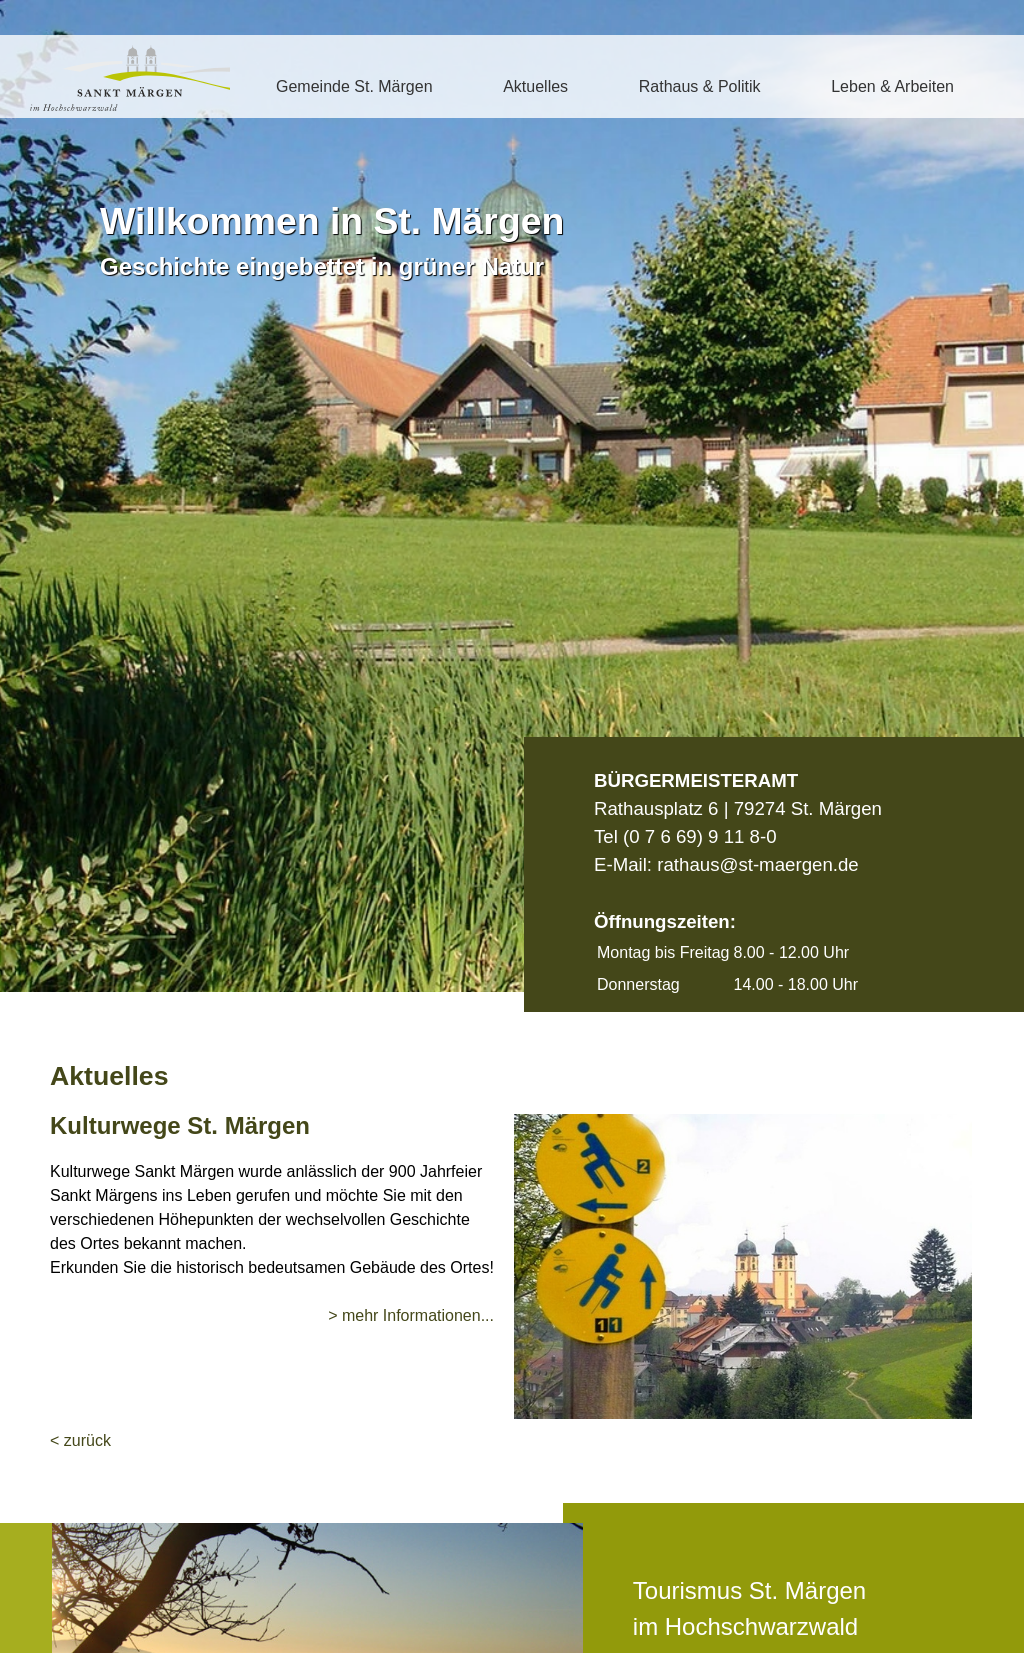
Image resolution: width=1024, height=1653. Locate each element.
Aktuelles (535, 86)
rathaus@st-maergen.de (757, 864)
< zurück (80, 1440)
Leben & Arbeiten (892, 86)
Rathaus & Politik (700, 86)
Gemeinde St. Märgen (354, 86)
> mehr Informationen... (411, 1315)
